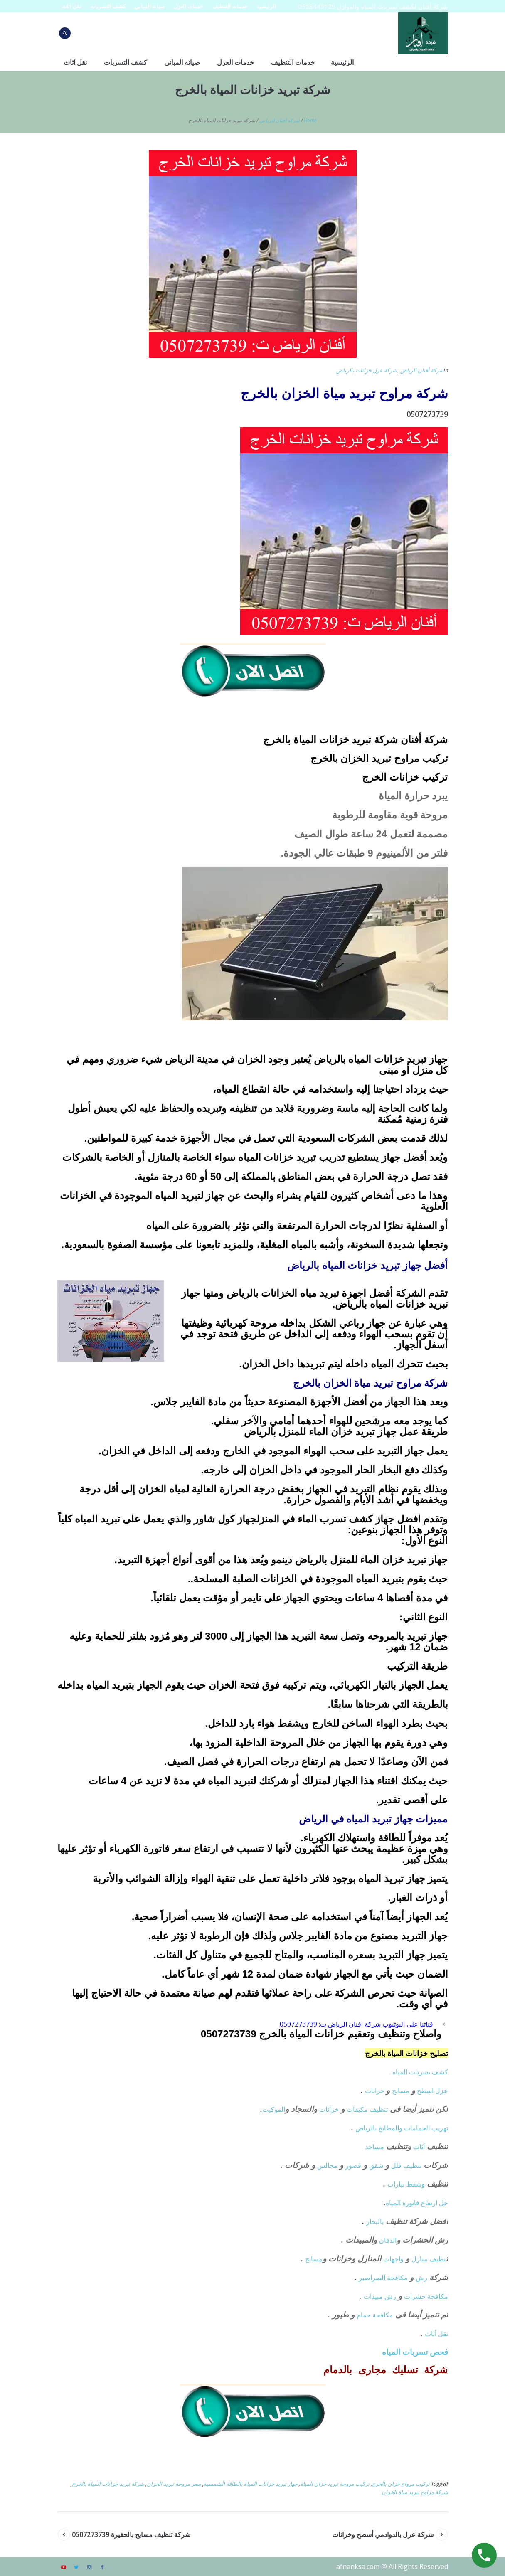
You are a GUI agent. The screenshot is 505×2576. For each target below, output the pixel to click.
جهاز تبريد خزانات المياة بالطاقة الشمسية (251, 2483)
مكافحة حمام (375, 2315)
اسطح (425, 2090)
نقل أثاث (436, 2333)
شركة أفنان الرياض (279, 120)
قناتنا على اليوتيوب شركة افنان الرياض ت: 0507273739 (356, 2024)
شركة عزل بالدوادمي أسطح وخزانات (383, 2534)
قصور (353, 2165)
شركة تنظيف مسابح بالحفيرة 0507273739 (131, 2534)
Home (310, 120)
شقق (376, 2165)
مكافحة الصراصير (383, 2277)
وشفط (415, 2184)
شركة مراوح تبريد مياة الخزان (415, 2492)
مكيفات (358, 2109)
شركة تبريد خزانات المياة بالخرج (108, 2483)
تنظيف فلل (406, 2165)
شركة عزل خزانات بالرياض (366, 370)
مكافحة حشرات (426, 2296)
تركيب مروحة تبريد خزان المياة (335, 2483)
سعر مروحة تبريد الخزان (174, 2483)
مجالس (327, 2165)
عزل (441, 2090)
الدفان (388, 2240)
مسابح (400, 2090)
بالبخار (375, 2221)
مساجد (374, 2146)
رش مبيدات (380, 2296)
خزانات (375, 2090)
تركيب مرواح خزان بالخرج (401, 2483)
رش (421, 2277)
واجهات (393, 2258)
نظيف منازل (428, 2258)
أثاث (419, 2146)
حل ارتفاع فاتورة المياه (417, 2202)
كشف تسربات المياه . (418, 2071)
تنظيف (379, 2109)
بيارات (395, 2184)
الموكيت (273, 2109)
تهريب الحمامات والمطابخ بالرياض (401, 2128)
